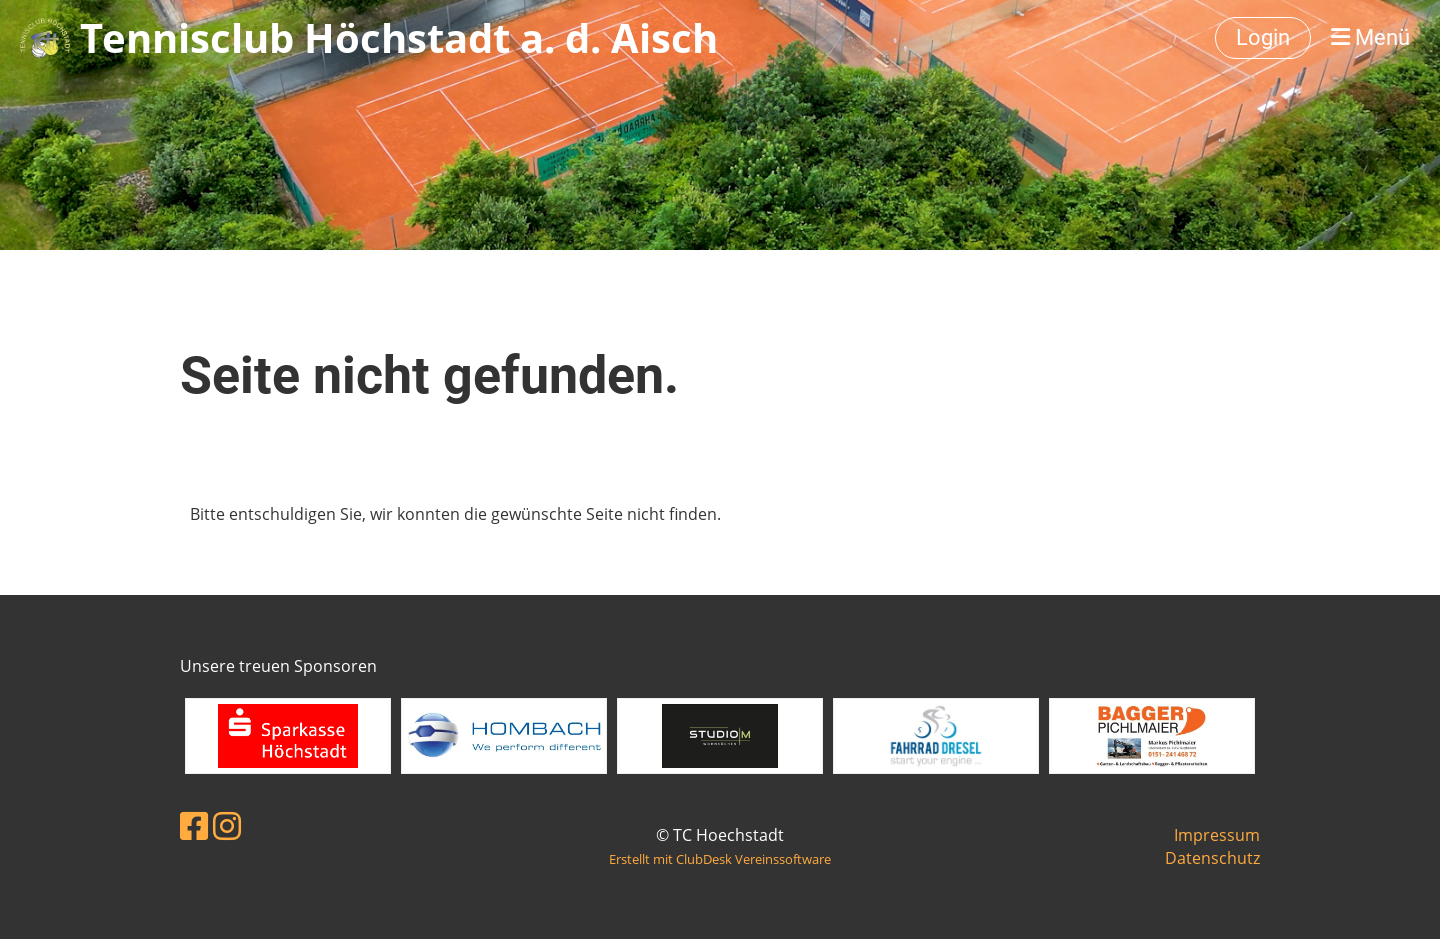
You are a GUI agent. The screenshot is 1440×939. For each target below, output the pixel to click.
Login (1263, 37)
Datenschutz (1212, 858)
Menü (1370, 37)
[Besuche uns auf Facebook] (194, 825)
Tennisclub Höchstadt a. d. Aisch (399, 37)
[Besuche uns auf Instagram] (227, 825)
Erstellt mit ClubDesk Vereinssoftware (720, 859)
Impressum (1217, 835)
